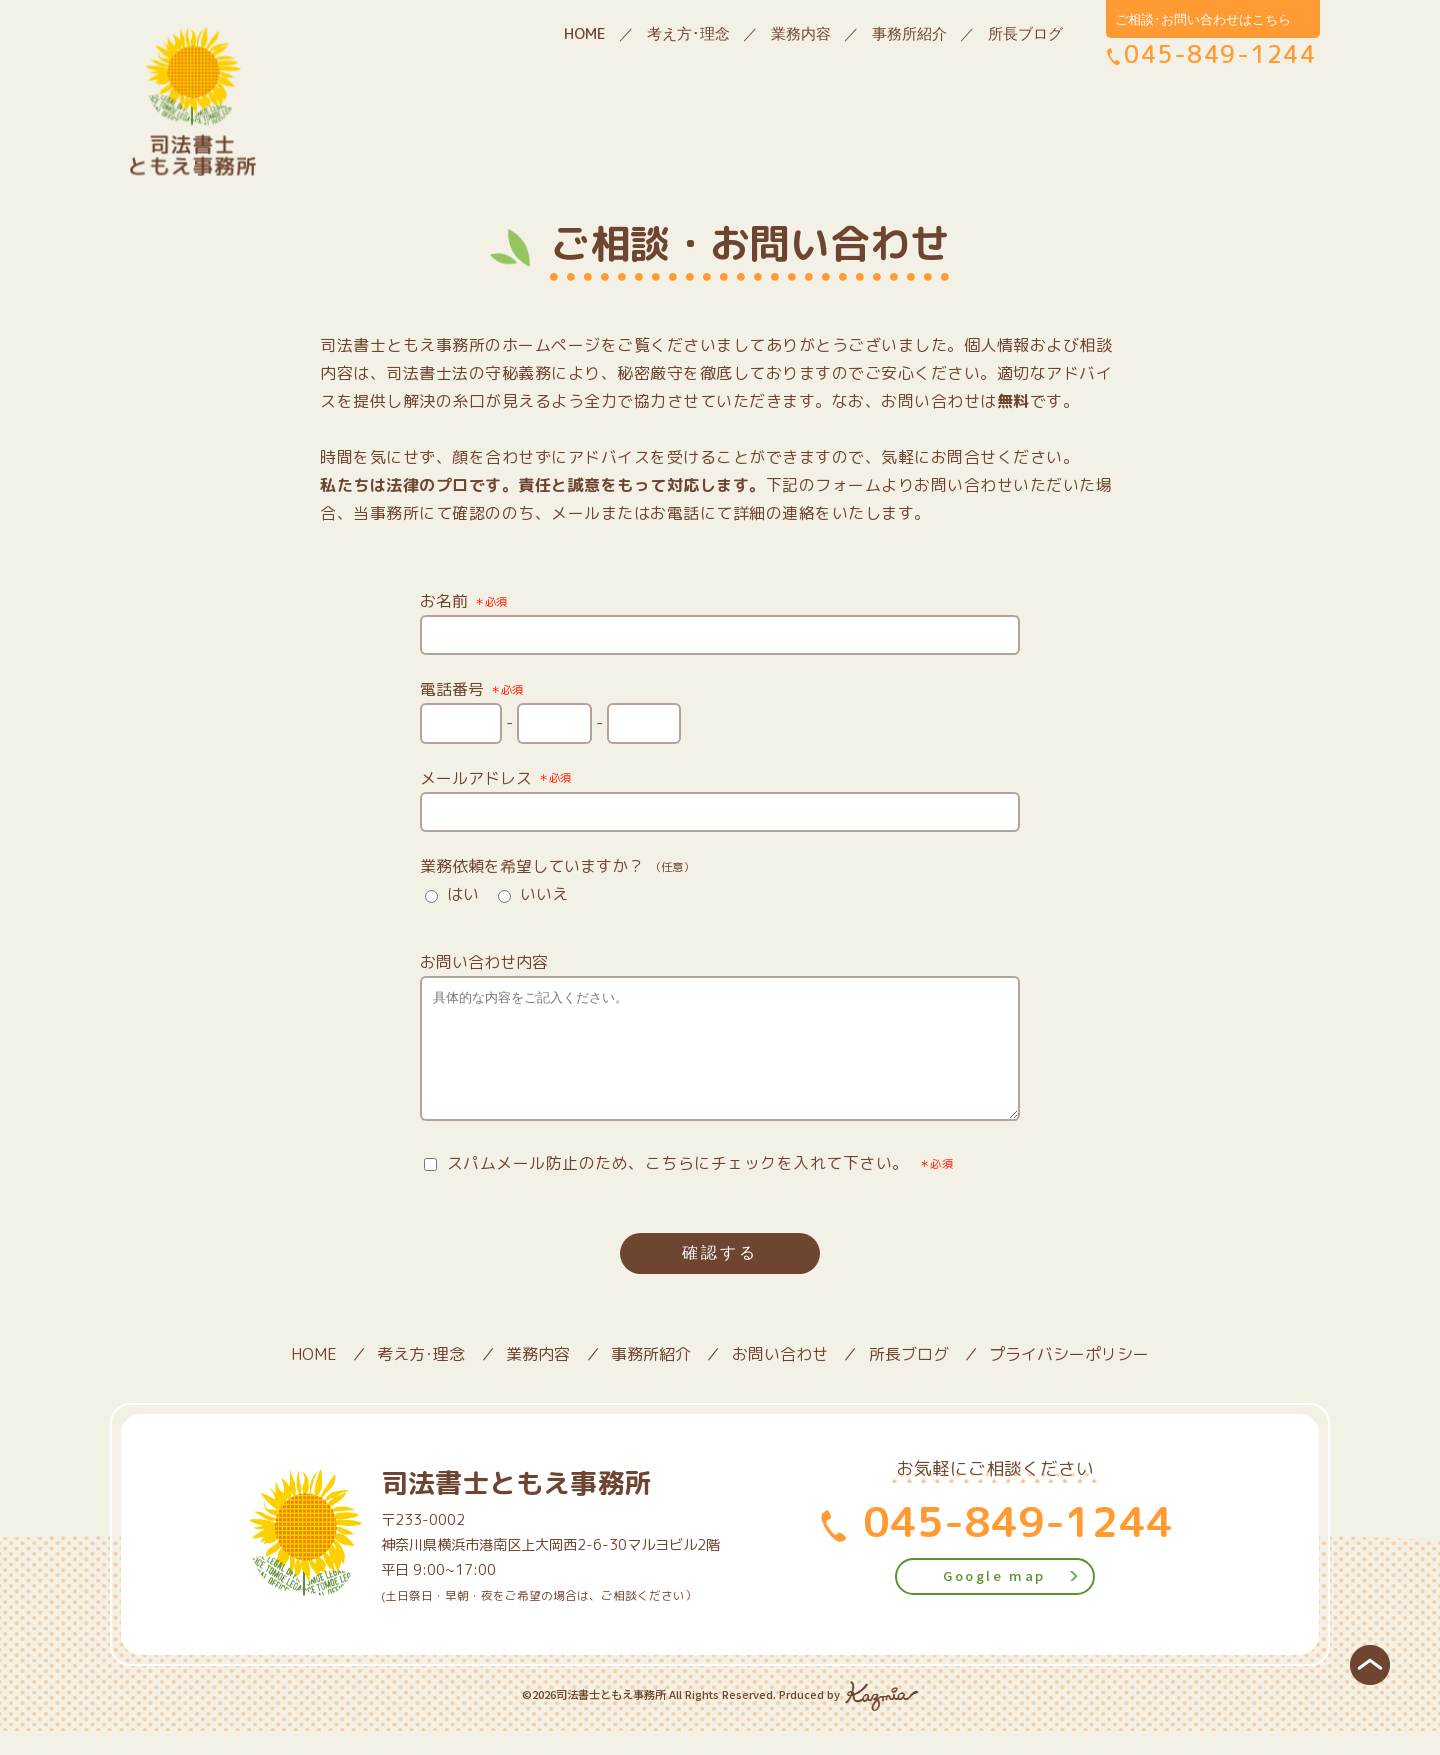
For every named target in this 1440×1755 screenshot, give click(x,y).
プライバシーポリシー (1069, 1378)
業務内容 (801, 33)
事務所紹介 (909, 33)
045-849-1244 (1012, 1545)
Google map (994, 1599)
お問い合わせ (780, 1378)
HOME (585, 33)
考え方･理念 (688, 33)
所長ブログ (1025, 33)
